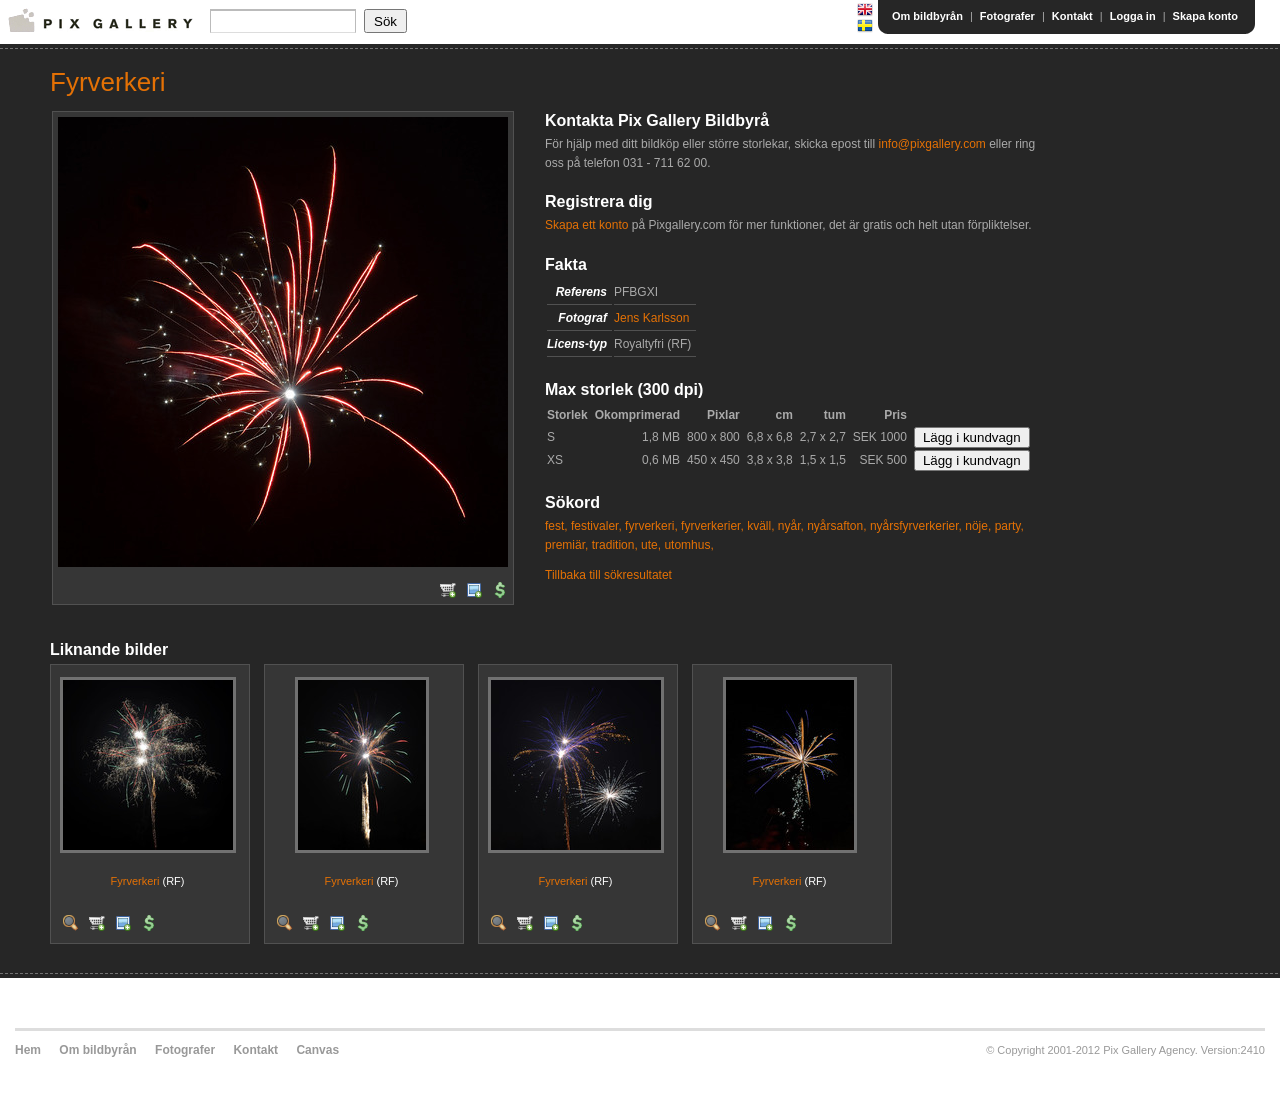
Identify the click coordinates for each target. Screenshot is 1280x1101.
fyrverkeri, (651, 526)
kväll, (760, 526)
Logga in (1133, 16)
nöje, (978, 526)
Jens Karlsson (651, 318)
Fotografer (1007, 16)
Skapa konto (1205, 16)
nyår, (791, 526)
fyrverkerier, (712, 526)
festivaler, (596, 526)
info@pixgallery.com (931, 144)
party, (1009, 526)
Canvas (317, 1050)
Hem (28, 1050)
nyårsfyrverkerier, (916, 526)
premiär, (566, 545)
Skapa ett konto (586, 225)
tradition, (615, 545)
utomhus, (688, 545)
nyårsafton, (836, 526)
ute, (651, 545)
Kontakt (1072, 16)
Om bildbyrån (927, 16)
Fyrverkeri (135, 881)
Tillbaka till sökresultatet (608, 575)
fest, (556, 526)
